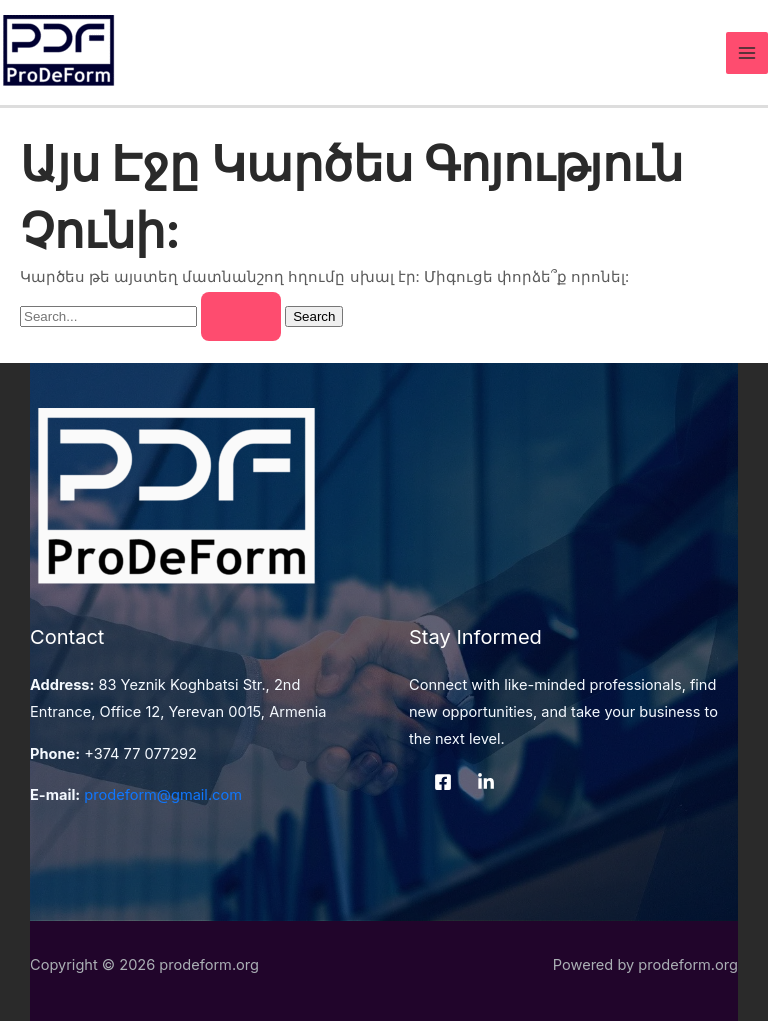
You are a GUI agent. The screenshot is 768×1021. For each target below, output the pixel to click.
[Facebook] (443, 782)
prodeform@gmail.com (163, 795)
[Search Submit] (241, 317)
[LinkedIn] (486, 782)
